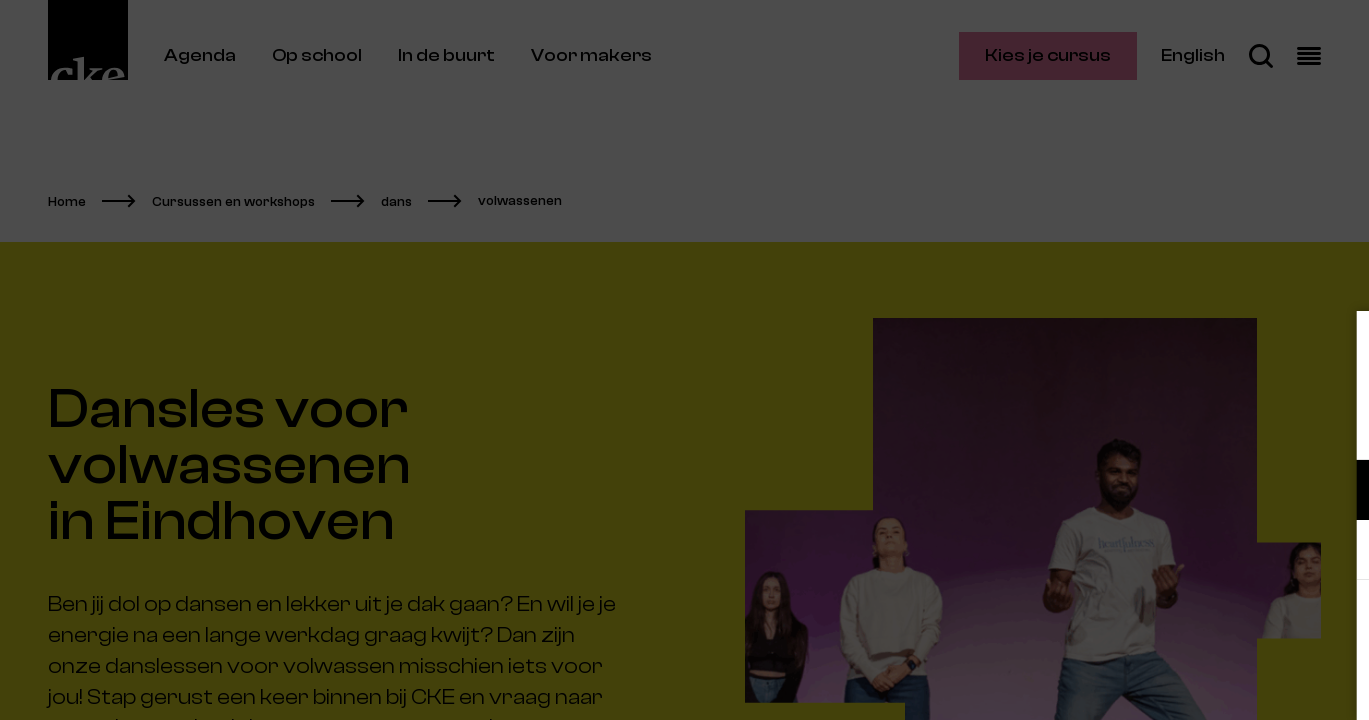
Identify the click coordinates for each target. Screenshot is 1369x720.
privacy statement (1119, 424)
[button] (1179, 489)
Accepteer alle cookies (1199, 624)
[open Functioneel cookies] (1337, 492)
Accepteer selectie (1199, 682)
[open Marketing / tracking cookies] (1337, 552)
